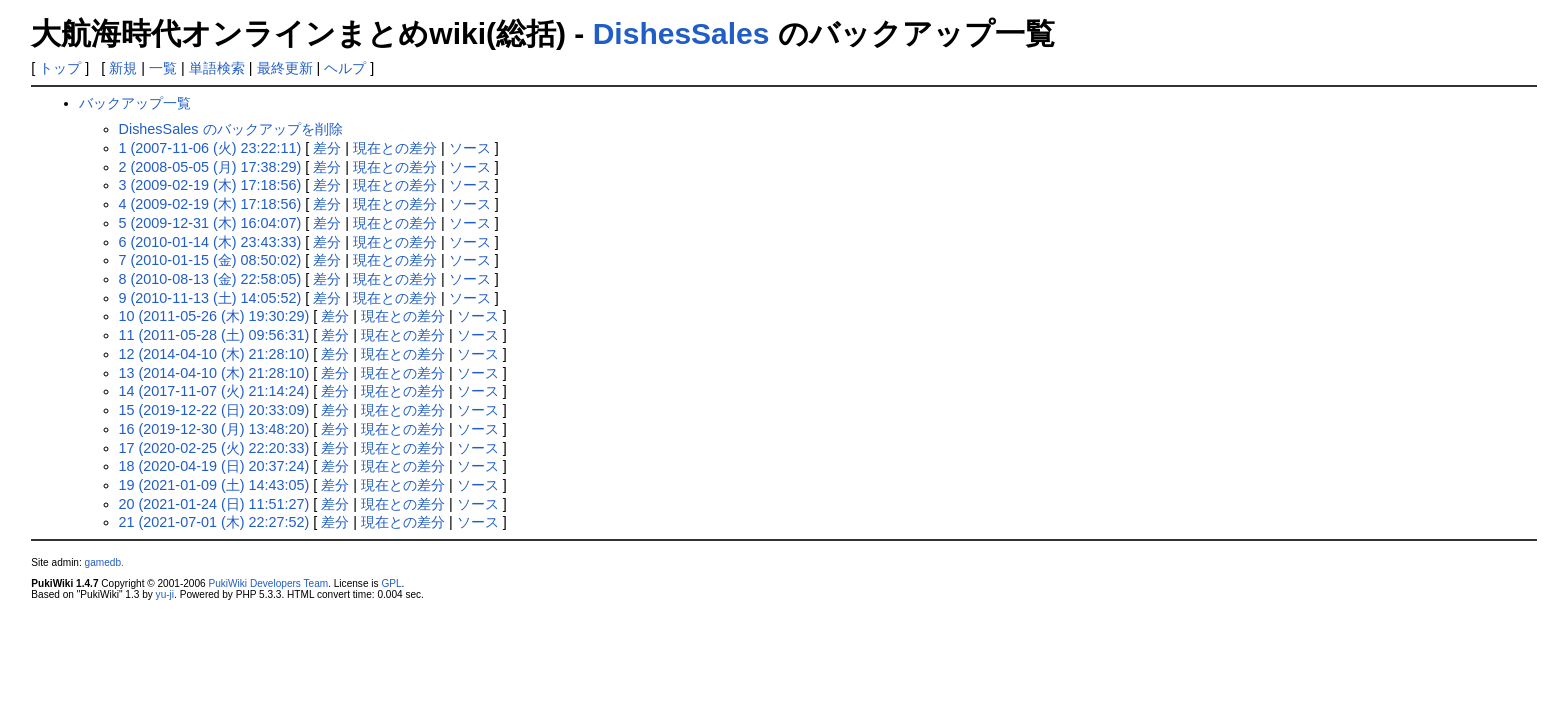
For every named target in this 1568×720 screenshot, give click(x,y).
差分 (327, 148)
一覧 (163, 68)
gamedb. (104, 562)
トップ (60, 68)
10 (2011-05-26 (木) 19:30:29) (214, 316)
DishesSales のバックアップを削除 (231, 129)
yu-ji (165, 594)
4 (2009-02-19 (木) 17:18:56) (210, 204)
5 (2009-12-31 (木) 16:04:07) (210, 223)
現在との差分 (395, 148)
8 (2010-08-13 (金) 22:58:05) (210, 279)
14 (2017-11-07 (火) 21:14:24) (214, 391)
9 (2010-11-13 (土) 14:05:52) (210, 298)
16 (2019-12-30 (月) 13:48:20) (214, 429)
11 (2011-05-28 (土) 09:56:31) (214, 335)
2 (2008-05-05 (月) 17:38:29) (210, 167)
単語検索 (217, 68)
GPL (391, 583)
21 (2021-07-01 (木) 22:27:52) (214, 522)
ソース (470, 148)
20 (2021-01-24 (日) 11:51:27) (214, 504)
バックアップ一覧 (135, 103)
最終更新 (285, 68)
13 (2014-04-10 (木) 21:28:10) (214, 373)
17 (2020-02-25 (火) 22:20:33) (214, 448)
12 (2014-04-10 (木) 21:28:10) (214, 354)
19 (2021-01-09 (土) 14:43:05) (214, 485)
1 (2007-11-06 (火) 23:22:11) (210, 148)
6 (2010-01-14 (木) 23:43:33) (210, 242)
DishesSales (681, 33)
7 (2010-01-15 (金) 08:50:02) (210, 260)
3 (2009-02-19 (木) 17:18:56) (210, 185)
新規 (123, 68)
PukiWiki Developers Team (268, 583)
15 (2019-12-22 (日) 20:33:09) (214, 410)
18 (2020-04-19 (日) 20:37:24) (214, 466)
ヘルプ (345, 68)
